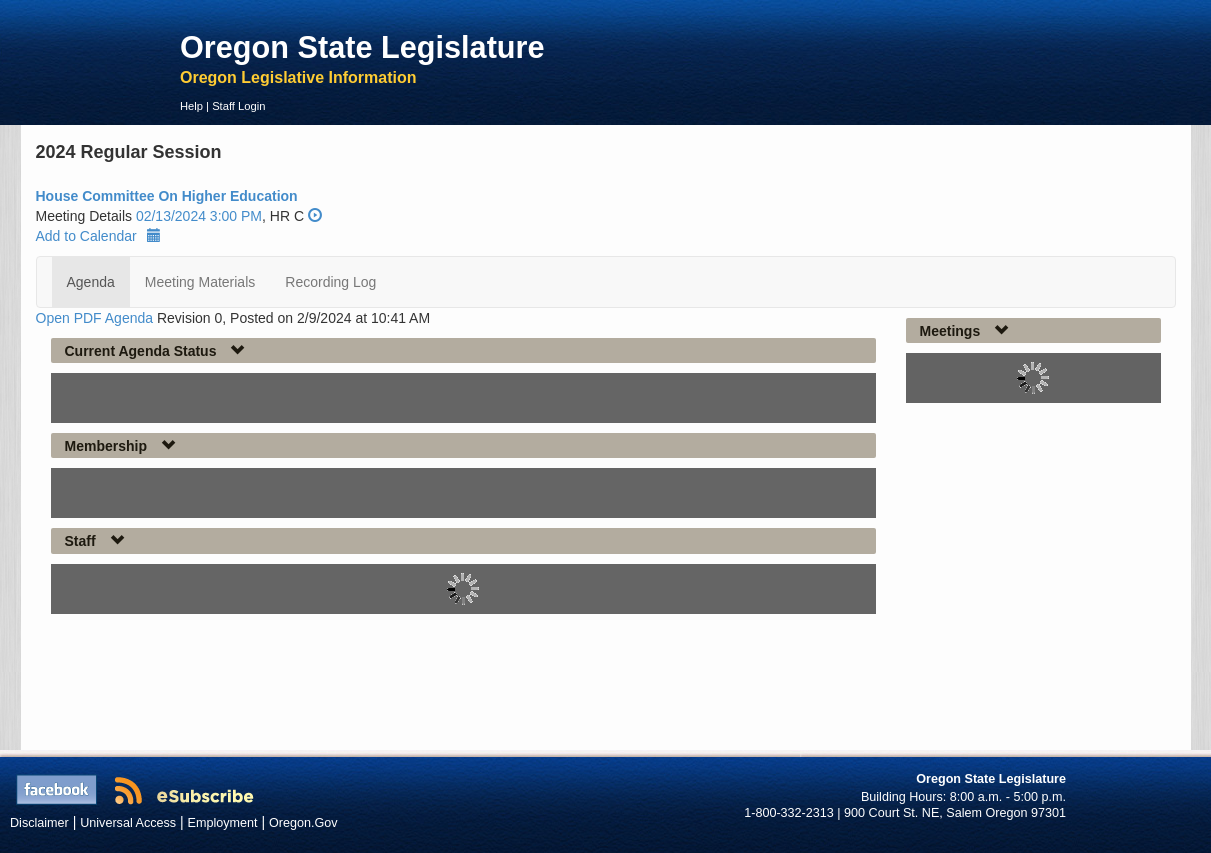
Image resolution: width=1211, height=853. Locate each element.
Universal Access (128, 823)
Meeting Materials (200, 282)
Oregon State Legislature (362, 47)
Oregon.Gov (303, 823)
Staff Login (238, 106)
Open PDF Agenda (95, 318)
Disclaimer (39, 823)
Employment (223, 823)
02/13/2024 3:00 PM (199, 216)
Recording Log (330, 282)
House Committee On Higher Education (167, 196)
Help (191, 106)
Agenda (91, 282)
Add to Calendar (98, 236)
